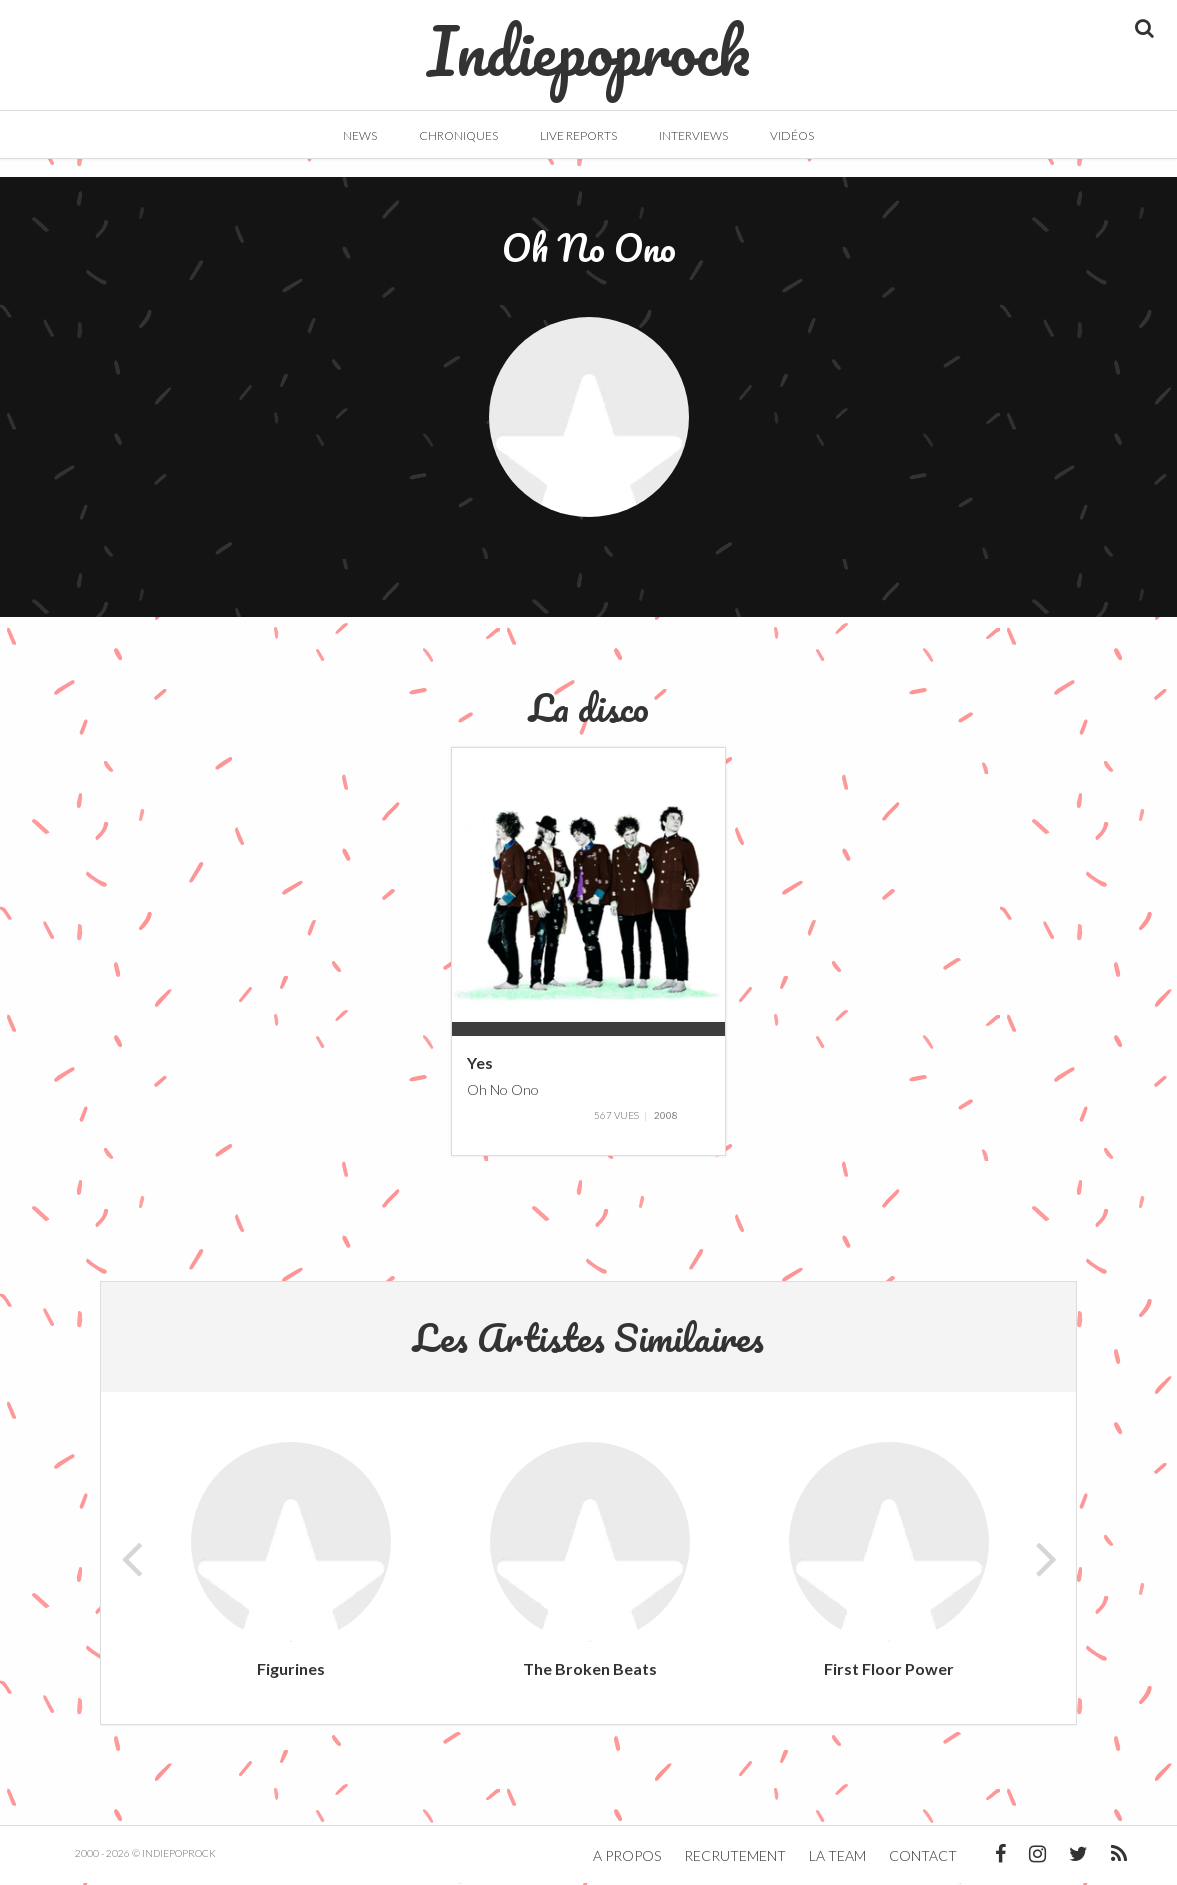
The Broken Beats (590, 1670)
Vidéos (792, 135)
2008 (666, 1117)
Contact (923, 1857)
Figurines (291, 1670)
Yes (480, 1064)
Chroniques (458, 135)
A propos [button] (627, 1857)
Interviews (693, 135)
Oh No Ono (503, 1090)
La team (837, 1857)
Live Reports (578, 135)
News (360, 135)
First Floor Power (889, 1670)
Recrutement (735, 1857)
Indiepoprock (588, 41)
